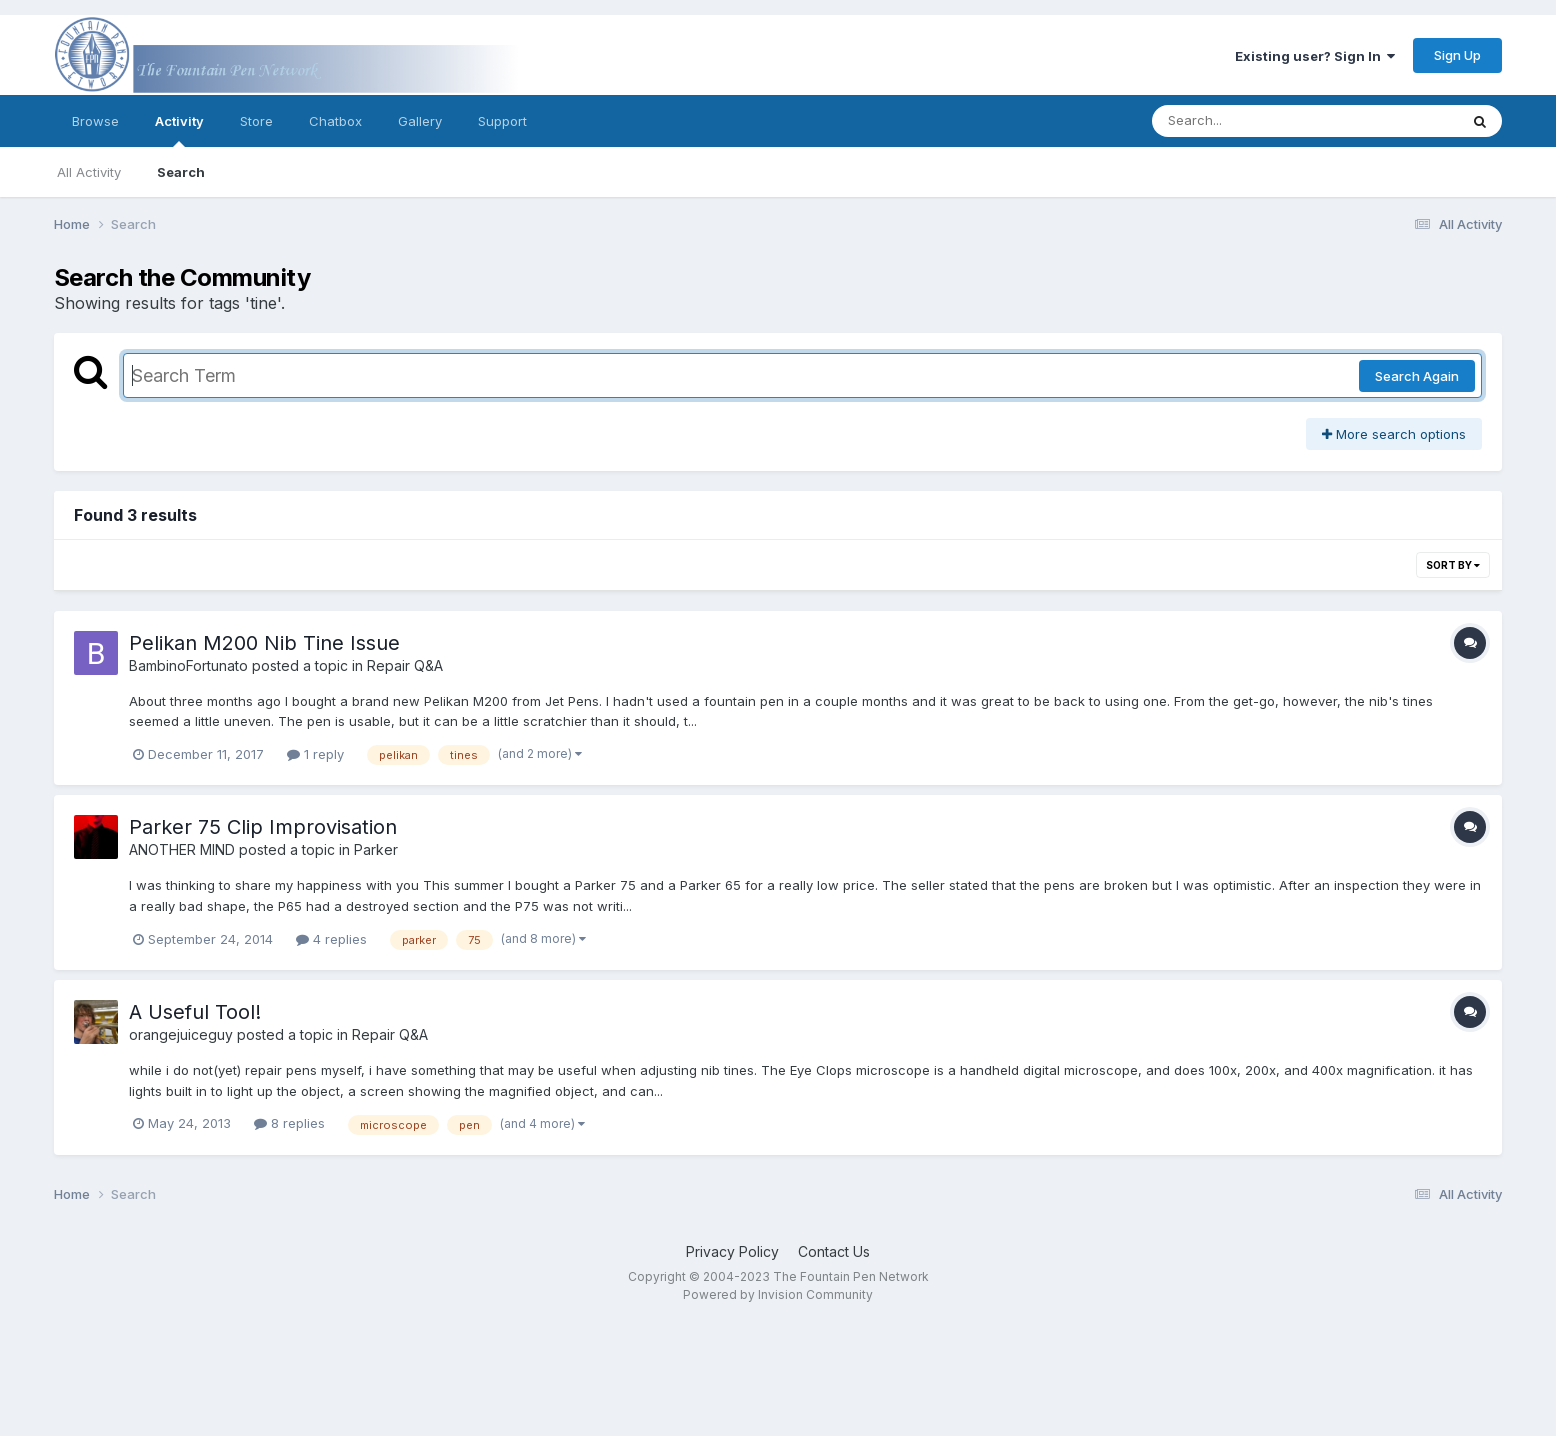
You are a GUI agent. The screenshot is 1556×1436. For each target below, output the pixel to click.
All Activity (89, 172)
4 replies (331, 939)
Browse (95, 121)
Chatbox (335, 121)
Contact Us (834, 1251)
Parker (376, 849)
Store (256, 121)
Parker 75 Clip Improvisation (263, 827)
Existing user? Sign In (1315, 56)
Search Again (1417, 376)
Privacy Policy (732, 1251)
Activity (179, 130)
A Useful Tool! (195, 1012)
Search (181, 172)
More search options (1394, 434)
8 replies (289, 1123)
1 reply (315, 754)
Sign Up (1457, 55)
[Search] (1250, 121)
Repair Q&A (405, 665)
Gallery (420, 121)
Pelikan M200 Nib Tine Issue (264, 643)
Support (502, 121)
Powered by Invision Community (778, 1294)
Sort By (1453, 565)
